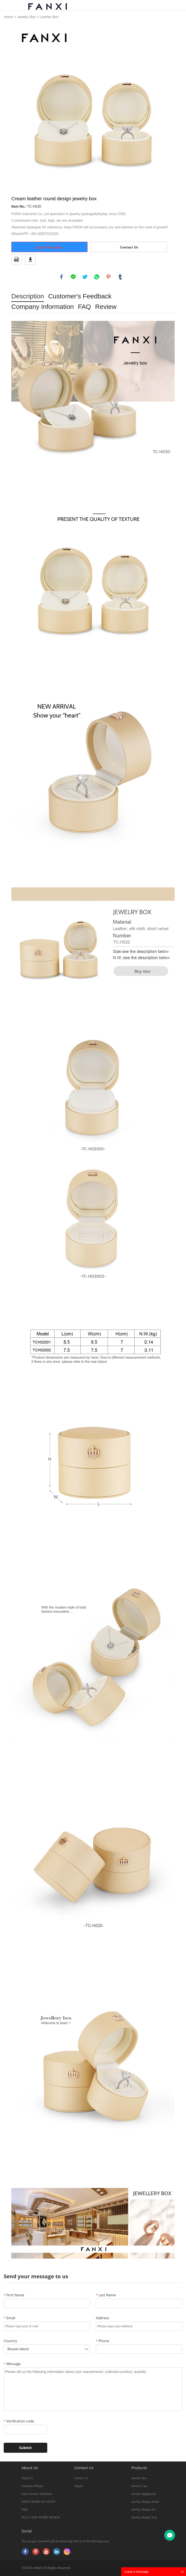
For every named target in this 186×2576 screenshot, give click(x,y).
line (73, 277)
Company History (32, 2486)
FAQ (24, 2509)
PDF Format (16, 259)
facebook (61, 277)
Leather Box (49, 17)
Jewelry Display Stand (145, 2501)
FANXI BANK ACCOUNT (38, 2501)
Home (8, 17)
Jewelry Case (139, 2486)
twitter (85, 277)
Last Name (106, 2295)
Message (12, 2363)
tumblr (120, 277)
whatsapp (96, 277)
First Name (14, 2295)
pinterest (108, 277)
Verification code (19, 2421)
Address (102, 2318)
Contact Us (129, 247)
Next (169, 104)
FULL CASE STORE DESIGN (41, 2517)
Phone (102, 2340)
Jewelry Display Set (143, 2509)
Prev (17, 104)
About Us (27, 2478)
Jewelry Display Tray (144, 2517)
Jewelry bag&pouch (143, 2494)
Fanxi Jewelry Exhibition (37, 2494)
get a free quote (49, 247)
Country (10, 2340)
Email (9, 2318)
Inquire (78, 2486)
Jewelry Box (26, 17)
